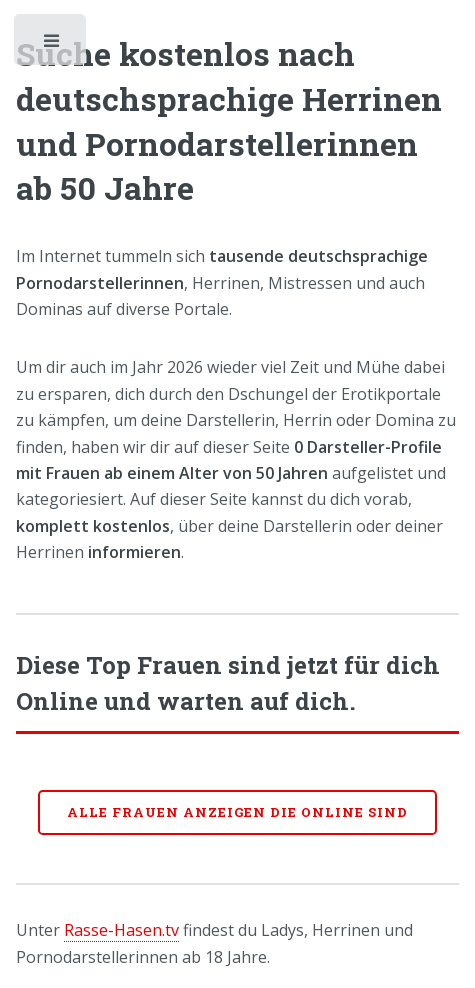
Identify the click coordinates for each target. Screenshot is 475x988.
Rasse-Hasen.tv (121, 930)
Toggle (52, 45)
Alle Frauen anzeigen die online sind (237, 812)
